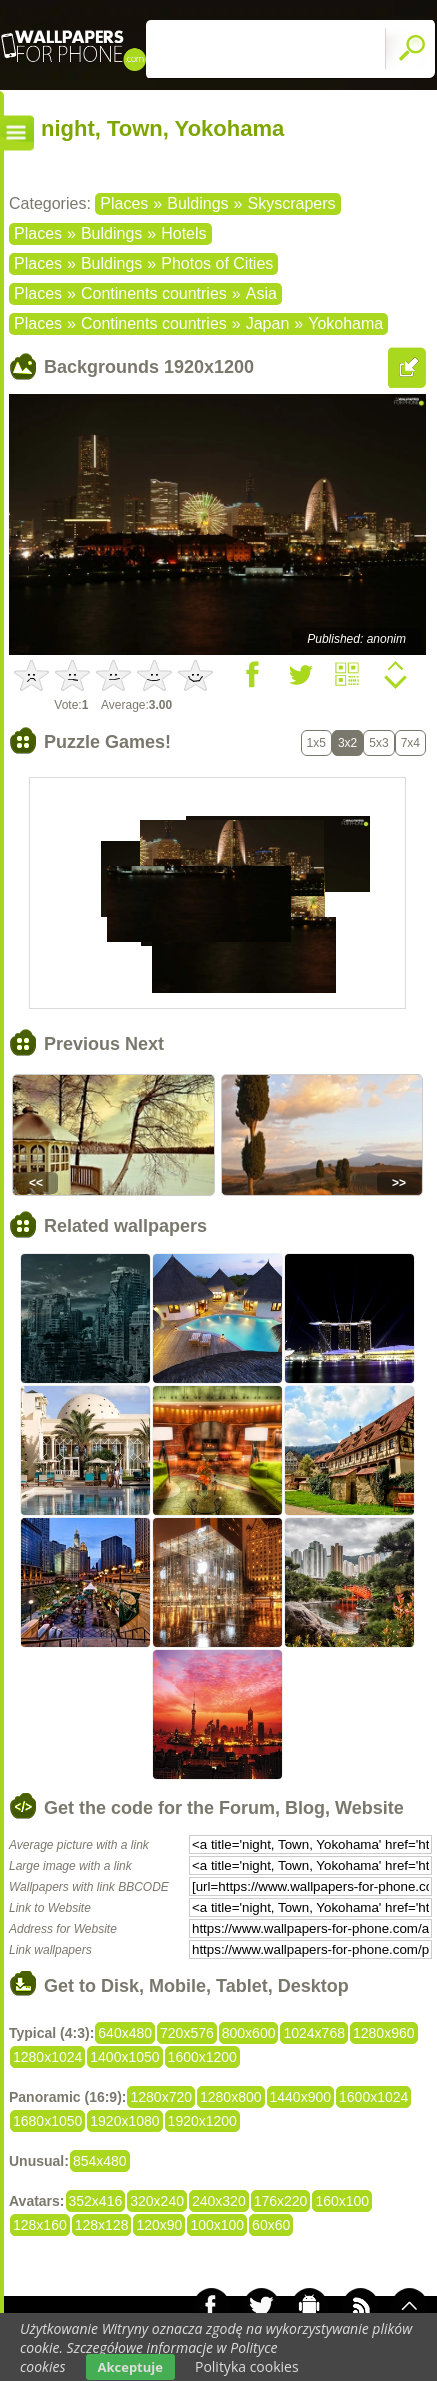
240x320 (219, 2201)
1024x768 (314, 2033)
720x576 (187, 2033)
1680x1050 (47, 2121)
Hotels (183, 233)
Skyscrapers (291, 203)
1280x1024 (47, 2057)
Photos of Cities (217, 263)
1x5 (316, 743)
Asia (261, 293)
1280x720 (161, 2097)
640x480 (125, 2033)
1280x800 (231, 2097)
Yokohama (345, 323)
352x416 (96, 2201)
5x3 (378, 743)
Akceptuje (130, 2367)
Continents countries (154, 293)
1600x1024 (373, 2097)
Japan (268, 323)
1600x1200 (202, 2057)
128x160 (40, 2225)
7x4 (410, 743)
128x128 (102, 2225)
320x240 (157, 2201)
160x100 (342, 2201)
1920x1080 (124, 2121)
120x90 (159, 2225)
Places (124, 203)
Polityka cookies (247, 2366)
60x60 (271, 2225)
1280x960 (384, 2033)
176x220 (281, 2201)
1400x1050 (124, 2057)
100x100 (217, 2225)
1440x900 (301, 2097)
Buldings (197, 203)
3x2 (347, 743)
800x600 (249, 2033)
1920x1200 (202, 2121)
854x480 (100, 2161)
